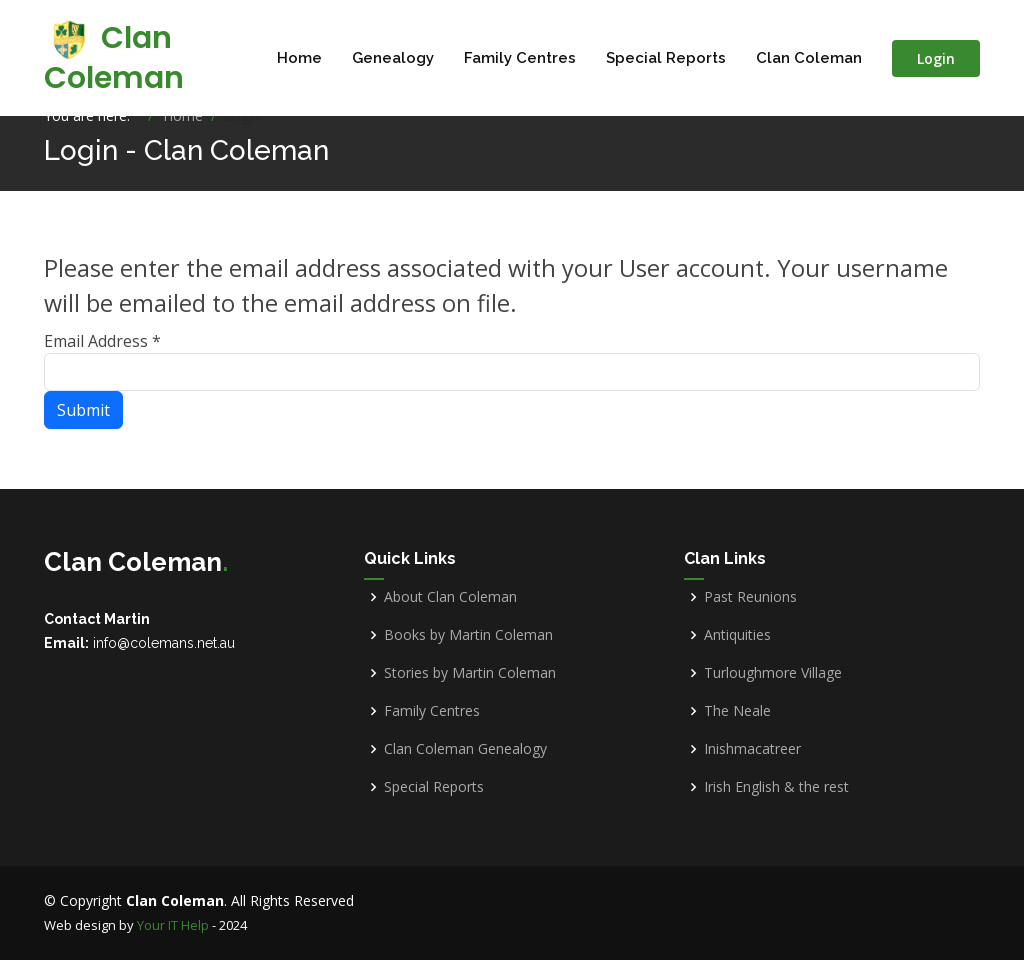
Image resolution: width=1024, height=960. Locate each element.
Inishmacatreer (752, 749)
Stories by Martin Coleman (470, 673)
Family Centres (520, 58)
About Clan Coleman (450, 597)
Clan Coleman (114, 58)
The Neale (737, 711)
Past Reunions (750, 597)
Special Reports (666, 58)
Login (936, 58)
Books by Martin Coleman (468, 635)
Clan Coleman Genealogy (465, 749)
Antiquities (737, 635)
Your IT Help (173, 925)
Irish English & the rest (776, 787)
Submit (83, 410)
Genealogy (393, 58)
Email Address (102, 341)
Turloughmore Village (773, 673)
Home (299, 58)
